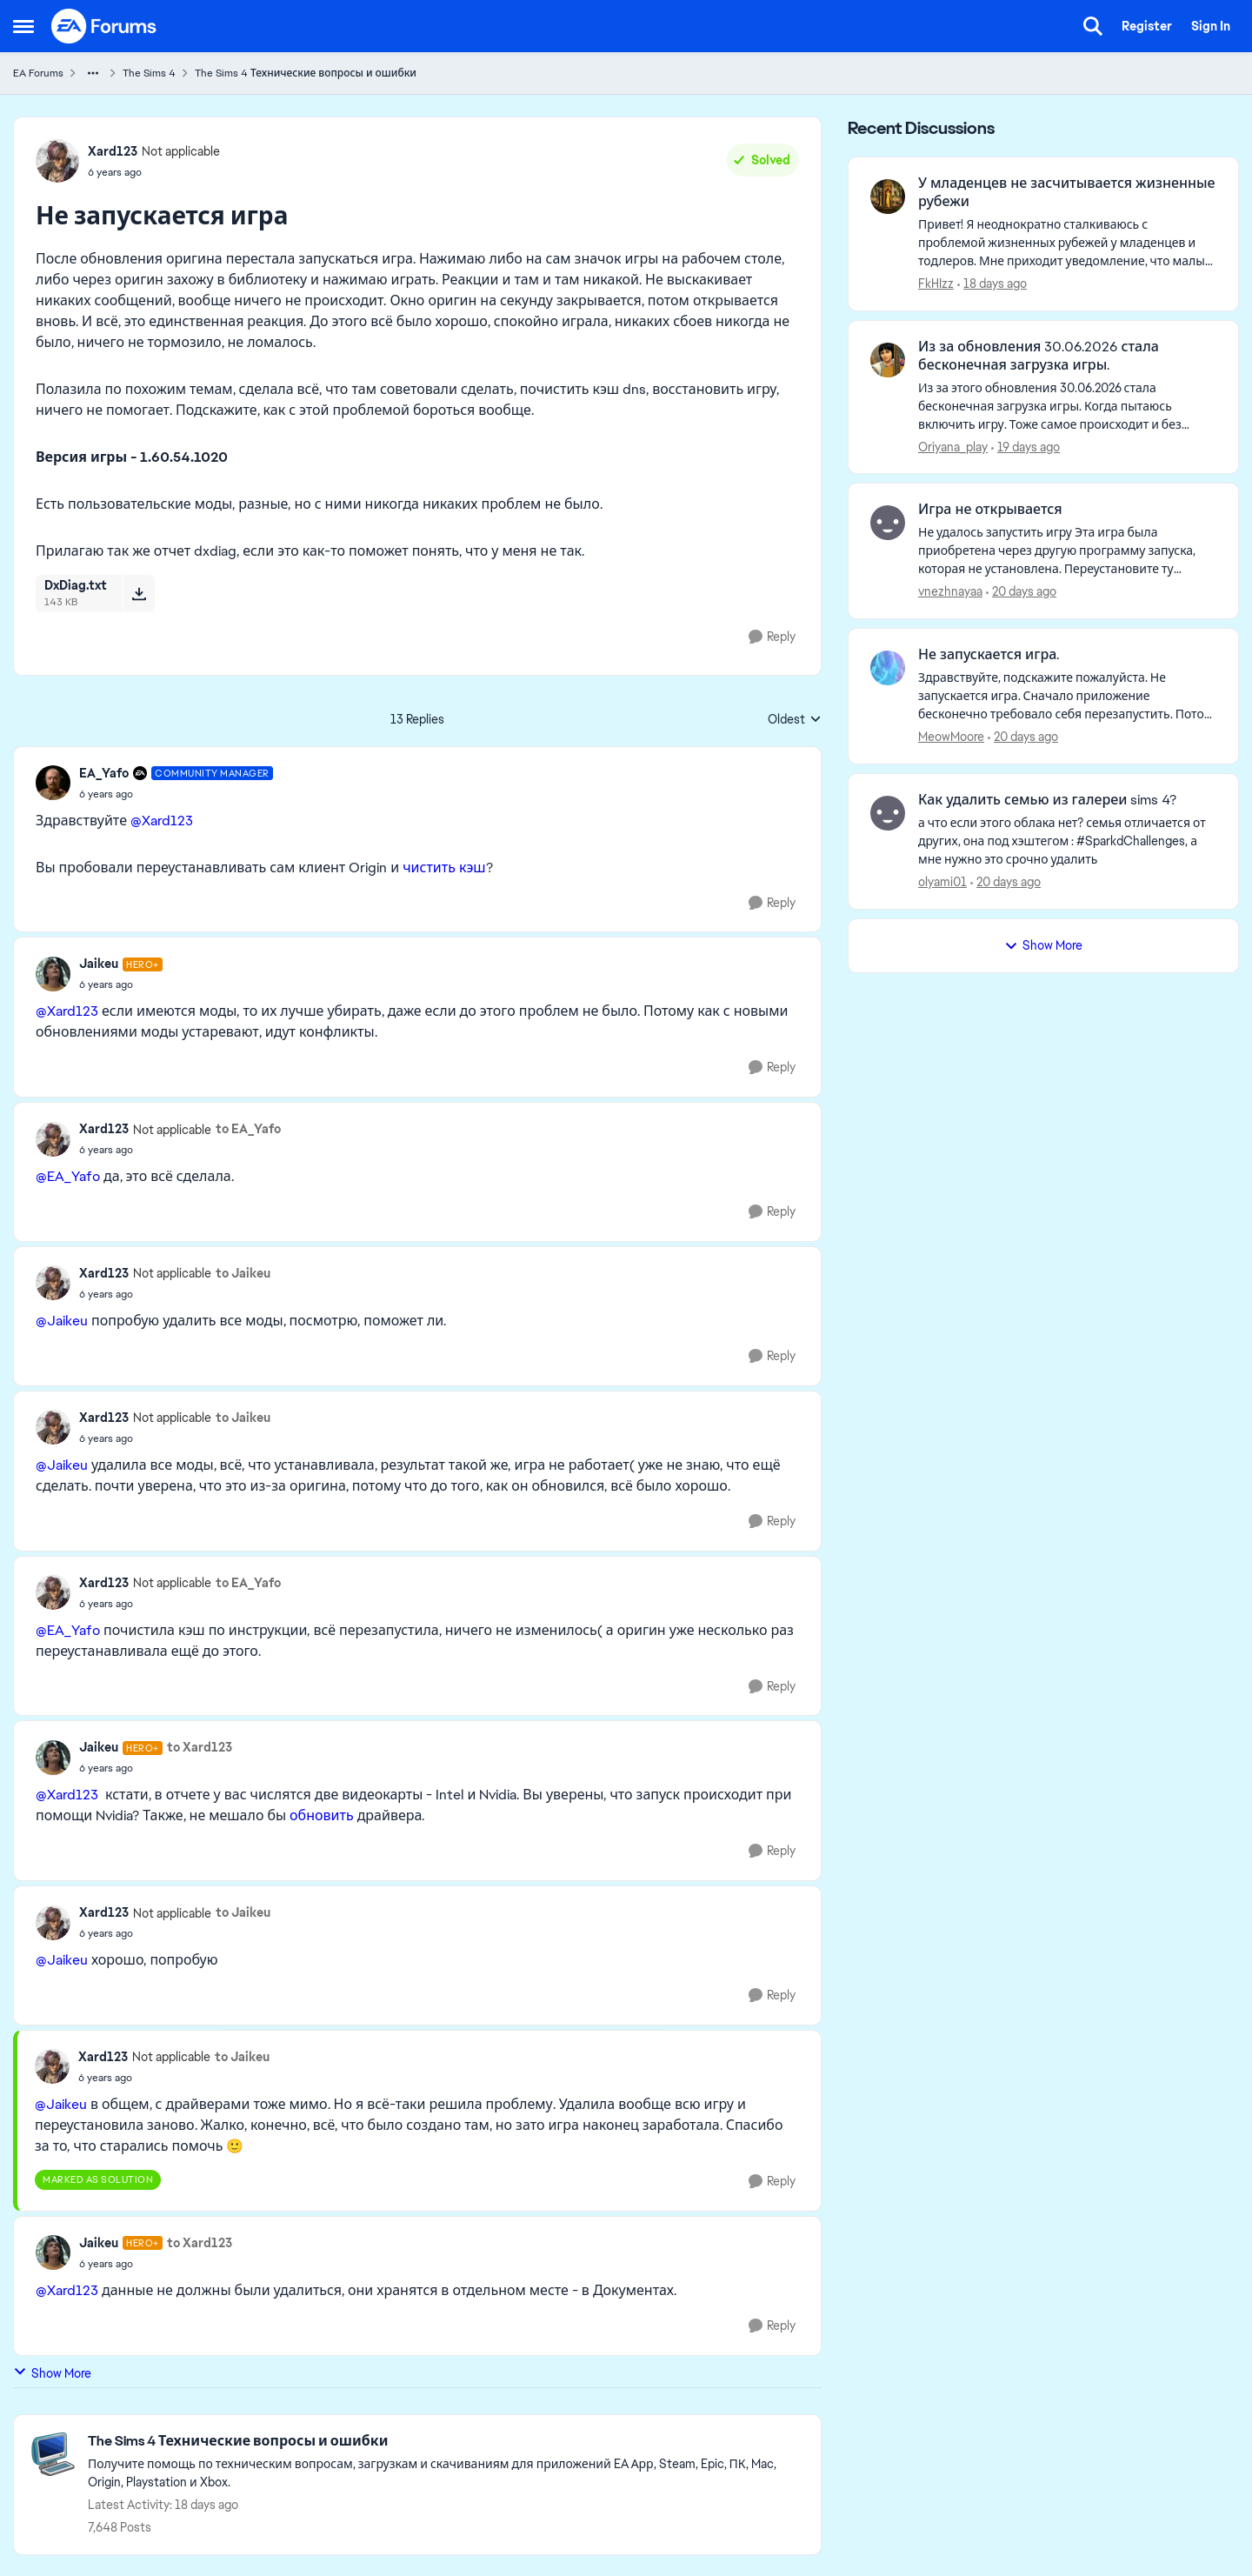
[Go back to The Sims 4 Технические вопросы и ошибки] (445, 2442)
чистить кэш (444, 867)
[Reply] (772, 637)
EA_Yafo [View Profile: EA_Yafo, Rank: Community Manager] (104, 773)
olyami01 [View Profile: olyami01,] (942, 882)
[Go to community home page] (104, 26)
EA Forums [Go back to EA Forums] (38, 73)
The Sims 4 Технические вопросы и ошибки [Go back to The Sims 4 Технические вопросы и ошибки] (305, 73)
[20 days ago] (1021, 592)
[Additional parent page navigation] (93, 73)
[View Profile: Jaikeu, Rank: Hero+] (53, 974)
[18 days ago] (992, 284)
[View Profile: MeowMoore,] (887, 668)
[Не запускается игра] (176, 794)
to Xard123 (199, 1747)
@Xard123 (161, 820)
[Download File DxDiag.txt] (139, 593)
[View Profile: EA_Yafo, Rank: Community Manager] (53, 782)
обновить (322, 1815)
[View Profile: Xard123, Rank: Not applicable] (57, 161)
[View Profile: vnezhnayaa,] (887, 522)
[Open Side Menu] (23, 26)
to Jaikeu (243, 1273)
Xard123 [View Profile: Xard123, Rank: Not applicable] (112, 151)
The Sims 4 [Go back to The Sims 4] (149, 73)
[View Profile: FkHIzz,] (887, 196)
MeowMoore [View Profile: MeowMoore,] (951, 736)
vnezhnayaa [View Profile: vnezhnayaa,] (950, 591)
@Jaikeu (62, 1320)
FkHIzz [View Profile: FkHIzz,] (936, 283)
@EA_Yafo (68, 1176)
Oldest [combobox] (795, 720)
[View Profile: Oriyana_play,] (887, 360)
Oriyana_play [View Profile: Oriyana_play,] (953, 446)
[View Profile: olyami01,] (887, 813)
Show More (52, 2373)
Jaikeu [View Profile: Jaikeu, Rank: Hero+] (98, 963)
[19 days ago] (1025, 446)
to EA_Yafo (248, 1129)
